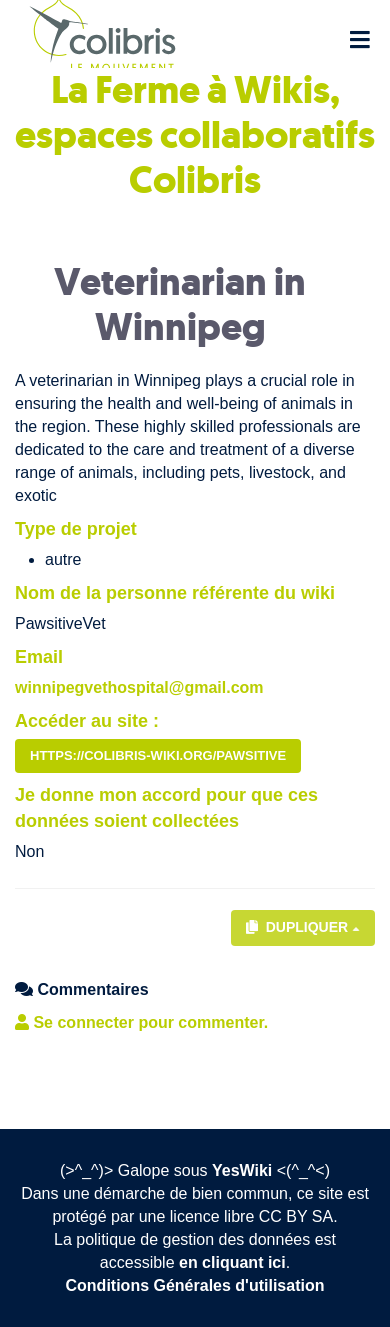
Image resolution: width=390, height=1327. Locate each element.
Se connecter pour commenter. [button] (141, 1022)
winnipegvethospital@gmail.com (139, 687)
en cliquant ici (232, 1262)
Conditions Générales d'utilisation (195, 1285)
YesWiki (242, 1170)
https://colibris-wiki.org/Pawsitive (158, 755)
